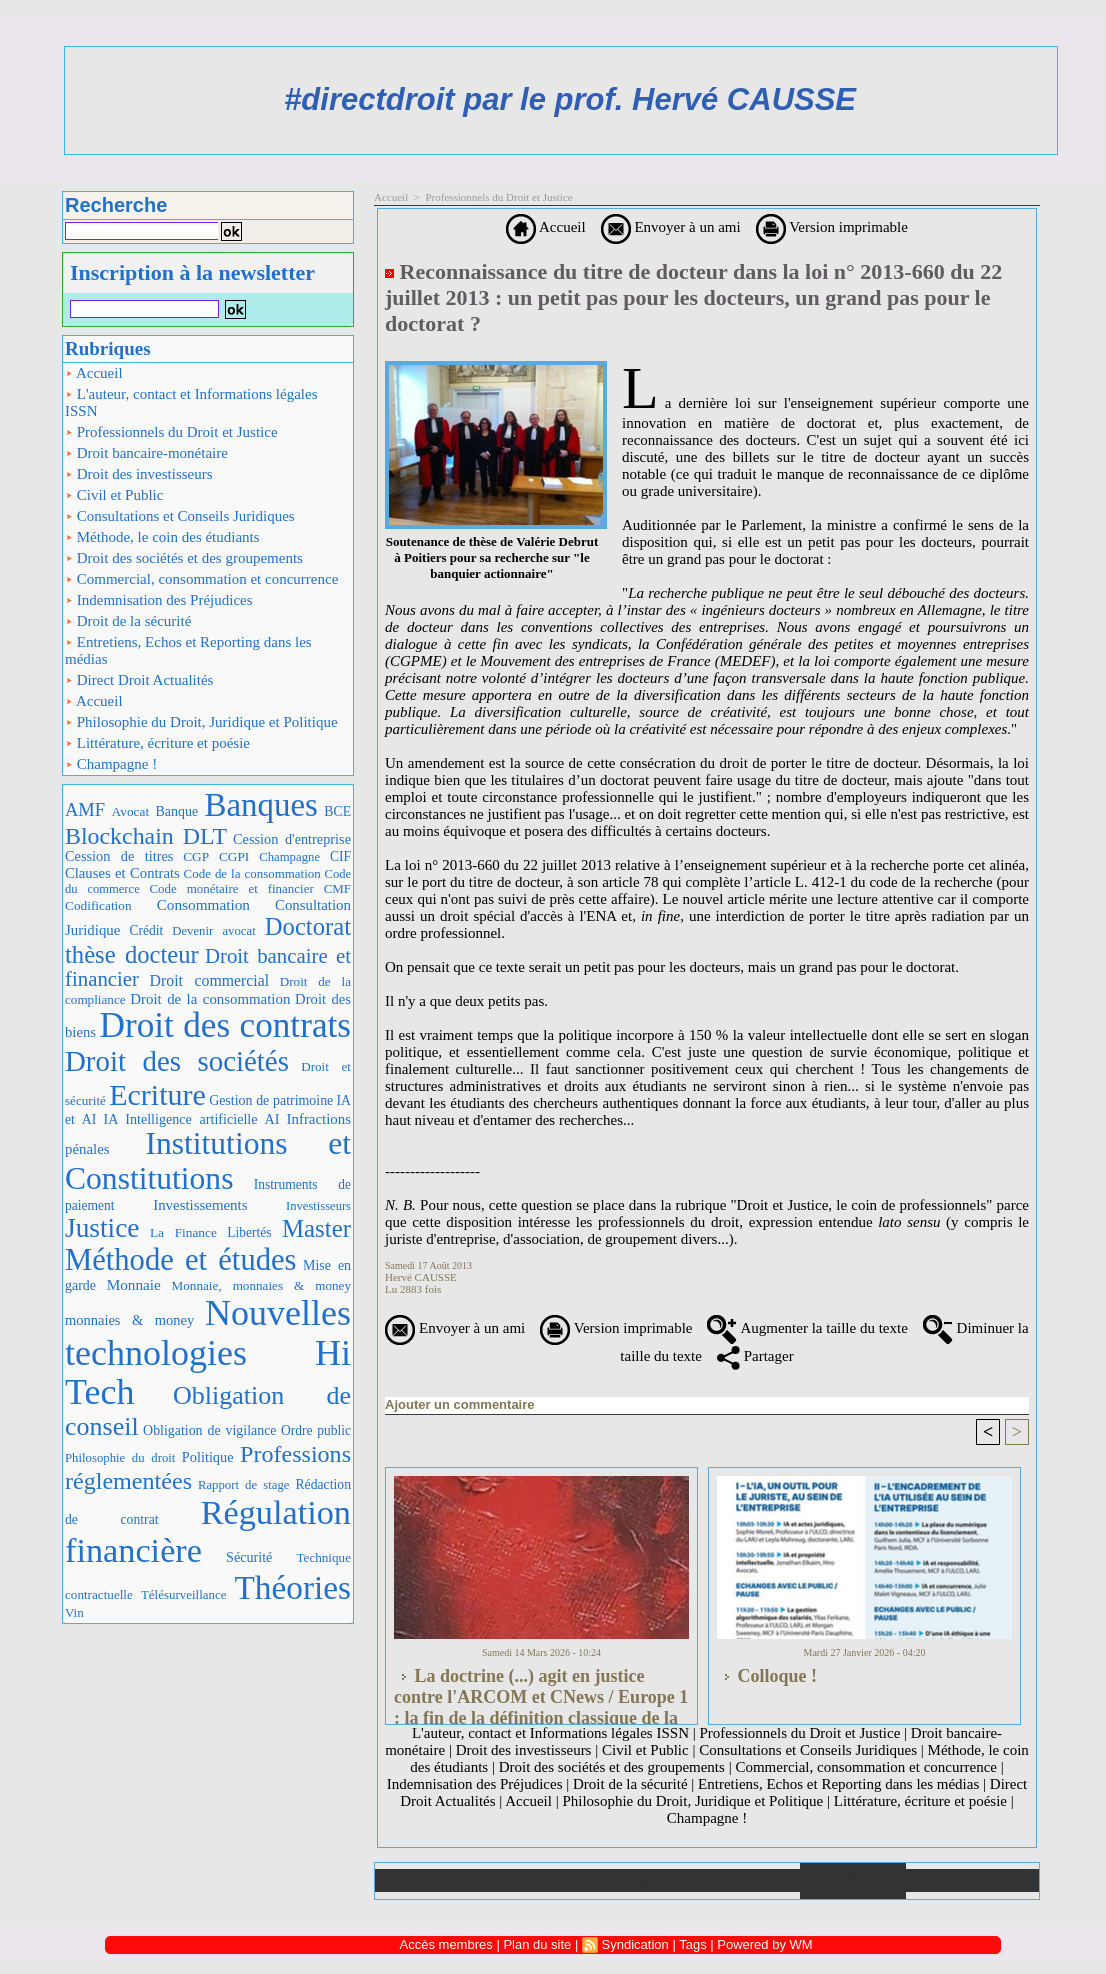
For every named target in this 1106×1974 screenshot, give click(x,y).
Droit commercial (210, 980)
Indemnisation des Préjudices (159, 600)
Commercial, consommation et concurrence (201, 579)
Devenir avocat (214, 931)
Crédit (146, 930)
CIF (340, 856)
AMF (85, 809)
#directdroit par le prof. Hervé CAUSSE (570, 99)
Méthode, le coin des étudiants (162, 537)
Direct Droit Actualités (139, 680)
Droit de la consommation (210, 999)
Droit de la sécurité (128, 621)
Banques (261, 805)
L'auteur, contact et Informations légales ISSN (191, 402)
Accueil (94, 373)
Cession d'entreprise (292, 839)
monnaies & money (129, 1320)
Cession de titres (119, 856)
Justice (102, 1228)
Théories (293, 1587)
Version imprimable (832, 227)
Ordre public (316, 1430)
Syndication (635, 1944)
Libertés (249, 1232)
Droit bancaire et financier (208, 967)
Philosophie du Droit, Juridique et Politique (201, 722)
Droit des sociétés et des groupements (184, 558)
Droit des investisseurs (139, 474)
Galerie (534, 1880)
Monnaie (134, 1284)
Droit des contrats (225, 1025)
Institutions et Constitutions (208, 1161)
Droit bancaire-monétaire (146, 453)
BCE (337, 811)
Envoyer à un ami (671, 227)
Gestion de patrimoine (271, 1100)
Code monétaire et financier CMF (250, 888)
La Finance (183, 1232)
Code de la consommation (252, 873)
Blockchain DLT (146, 836)
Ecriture (157, 1094)
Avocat (131, 811)
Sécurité (249, 1557)
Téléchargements (640, 1880)
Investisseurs (318, 1206)
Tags (692, 1944)
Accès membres (446, 1944)
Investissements (200, 1205)
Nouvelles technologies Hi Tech (208, 1352)
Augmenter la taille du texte (807, 1328)
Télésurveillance (184, 1594)
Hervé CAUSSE (421, 1277)
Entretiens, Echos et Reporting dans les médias (188, 650)
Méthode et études (181, 1260)
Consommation (203, 904)
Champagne (289, 857)
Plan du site (972, 1880)
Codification (98, 905)
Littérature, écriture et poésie (157, 743)
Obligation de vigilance (209, 1430)
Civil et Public (114, 495)
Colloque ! (767, 1676)
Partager (755, 1356)
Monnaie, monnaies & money (261, 1285)
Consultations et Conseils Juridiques (180, 516)
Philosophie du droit (120, 1458)
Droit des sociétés (177, 1061)
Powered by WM (764, 1944)
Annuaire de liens (853, 1881)
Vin (74, 1612)
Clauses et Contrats (122, 873)
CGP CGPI (216, 856)
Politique (208, 1457)
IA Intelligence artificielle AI (191, 1119)
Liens (747, 1880)
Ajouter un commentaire (460, 1404)
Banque (177, 811)
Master (316, 1228)
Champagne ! (111, 764)
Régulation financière (208, 1531)
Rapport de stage (244, 1485)
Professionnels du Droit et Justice (171, 432)
